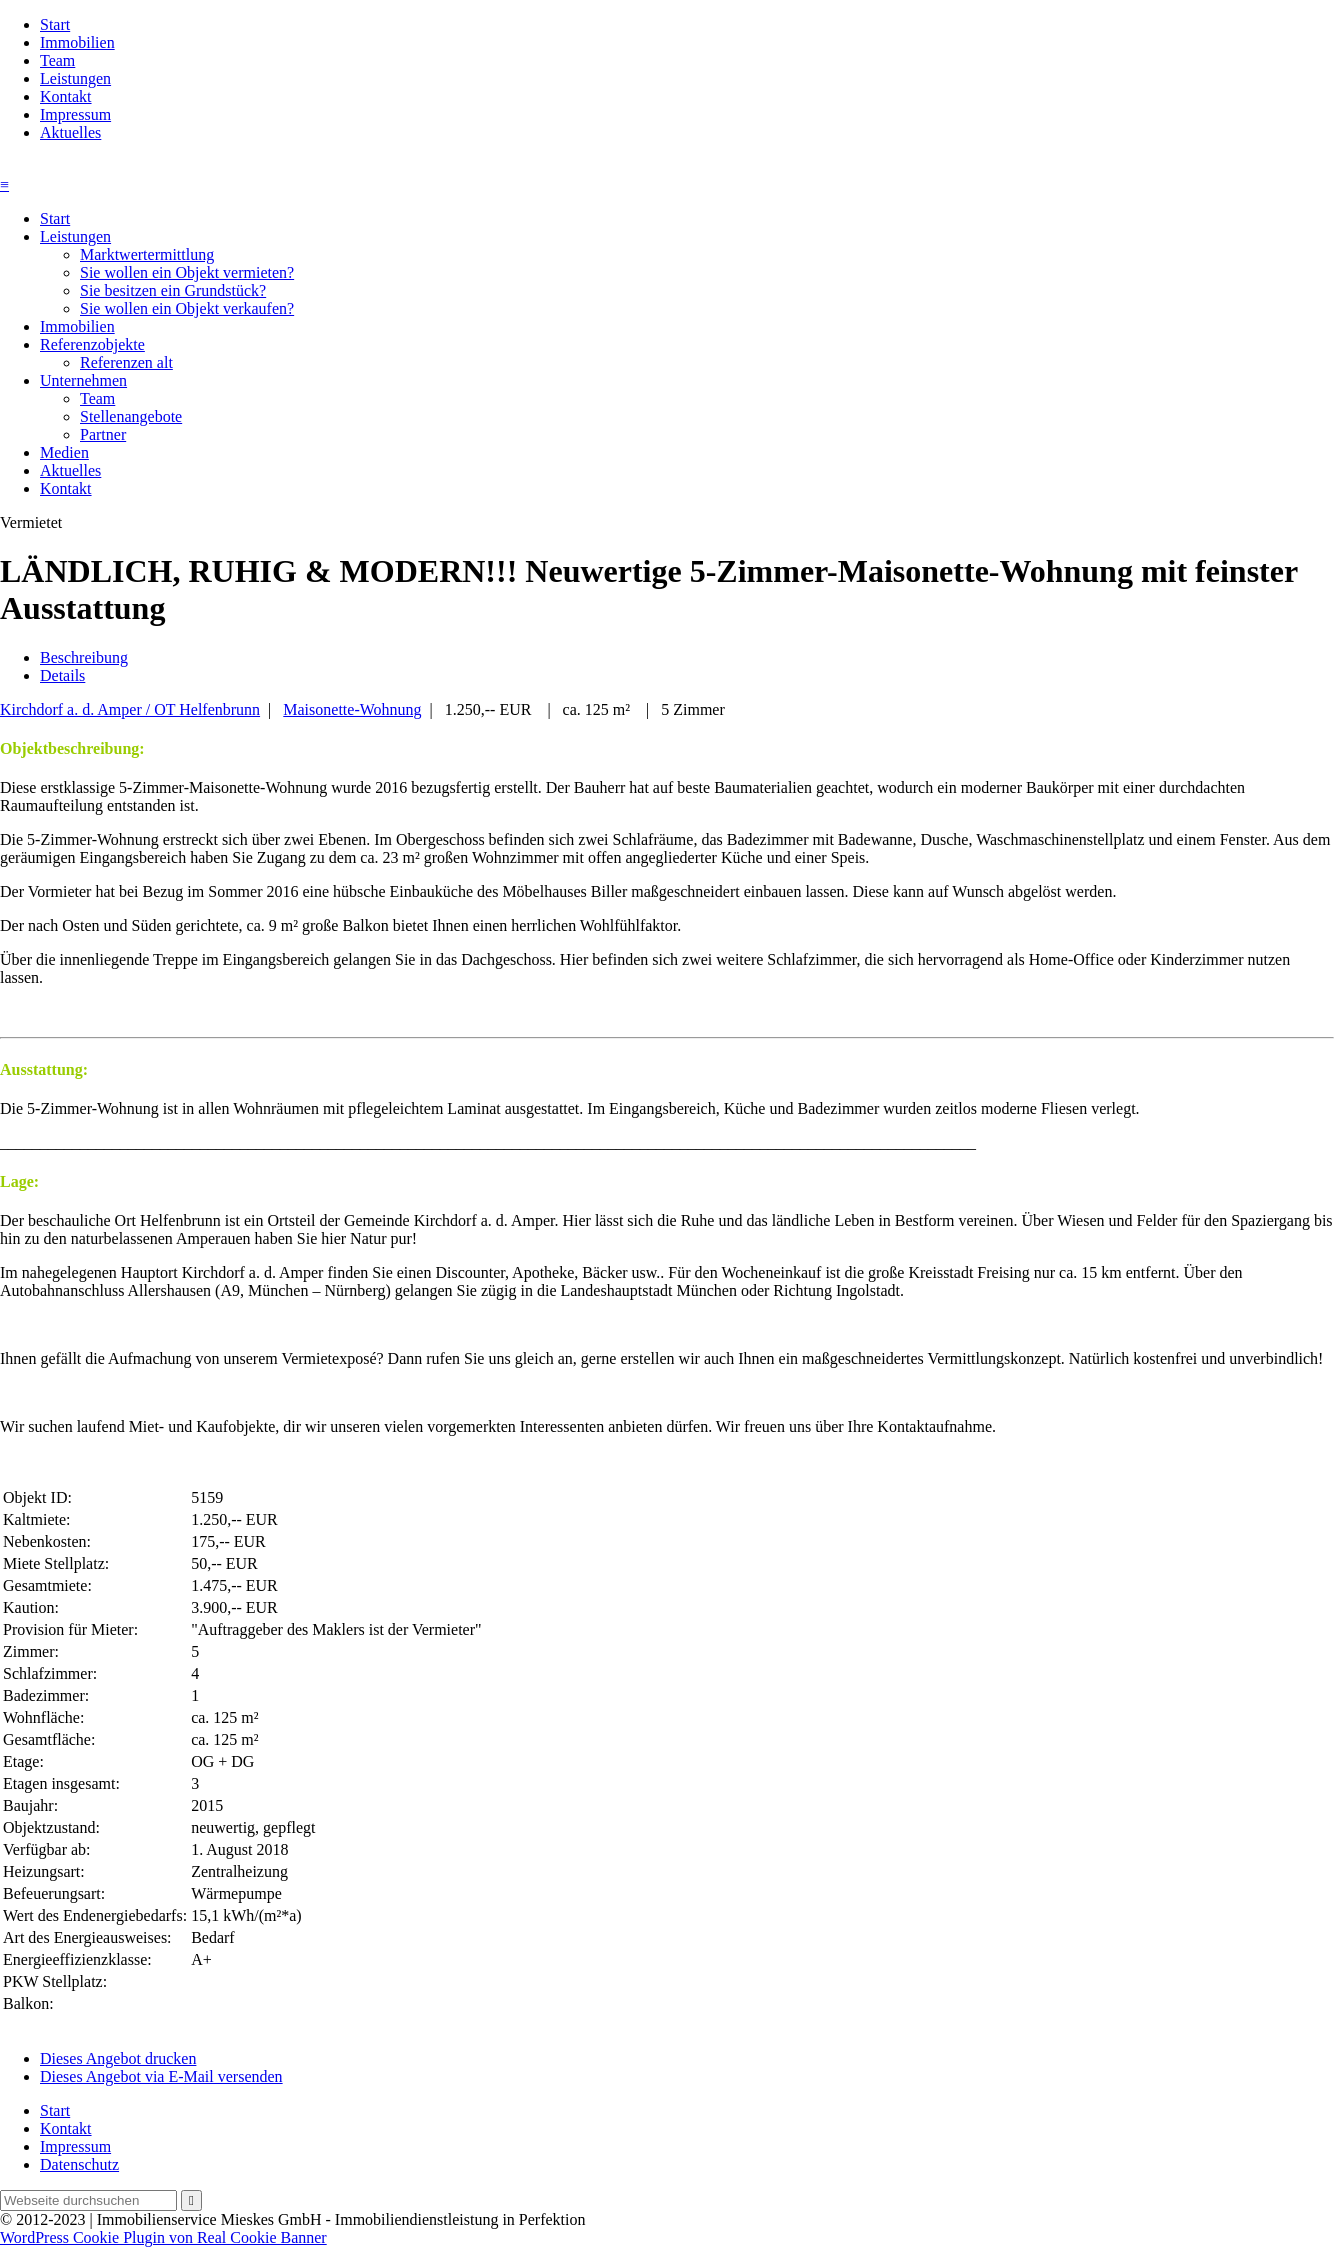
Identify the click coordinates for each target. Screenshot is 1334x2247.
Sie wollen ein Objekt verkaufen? (187, 308)
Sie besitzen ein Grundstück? (173, 290)
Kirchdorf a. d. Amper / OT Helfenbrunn (130, 709)
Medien (64, 452)
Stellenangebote (131, 416)
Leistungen (75, 78)
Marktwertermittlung (147, 254)
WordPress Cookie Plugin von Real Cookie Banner (163, 2237)
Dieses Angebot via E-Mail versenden (161, 2076)
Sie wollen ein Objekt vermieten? (187, 272)
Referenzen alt (126, 362)
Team (57, 60)
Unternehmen (83, 380)
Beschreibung (84, 657)
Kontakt (66, 96)
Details (62, 675)
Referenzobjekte (92, 344)
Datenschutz (79, 2164)
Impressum (75, 114)
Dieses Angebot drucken (118, 2058)
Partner (103, 434)
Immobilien (77, 42)
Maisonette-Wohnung (352, 709)
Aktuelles (70, 132)
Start (55, 24)
